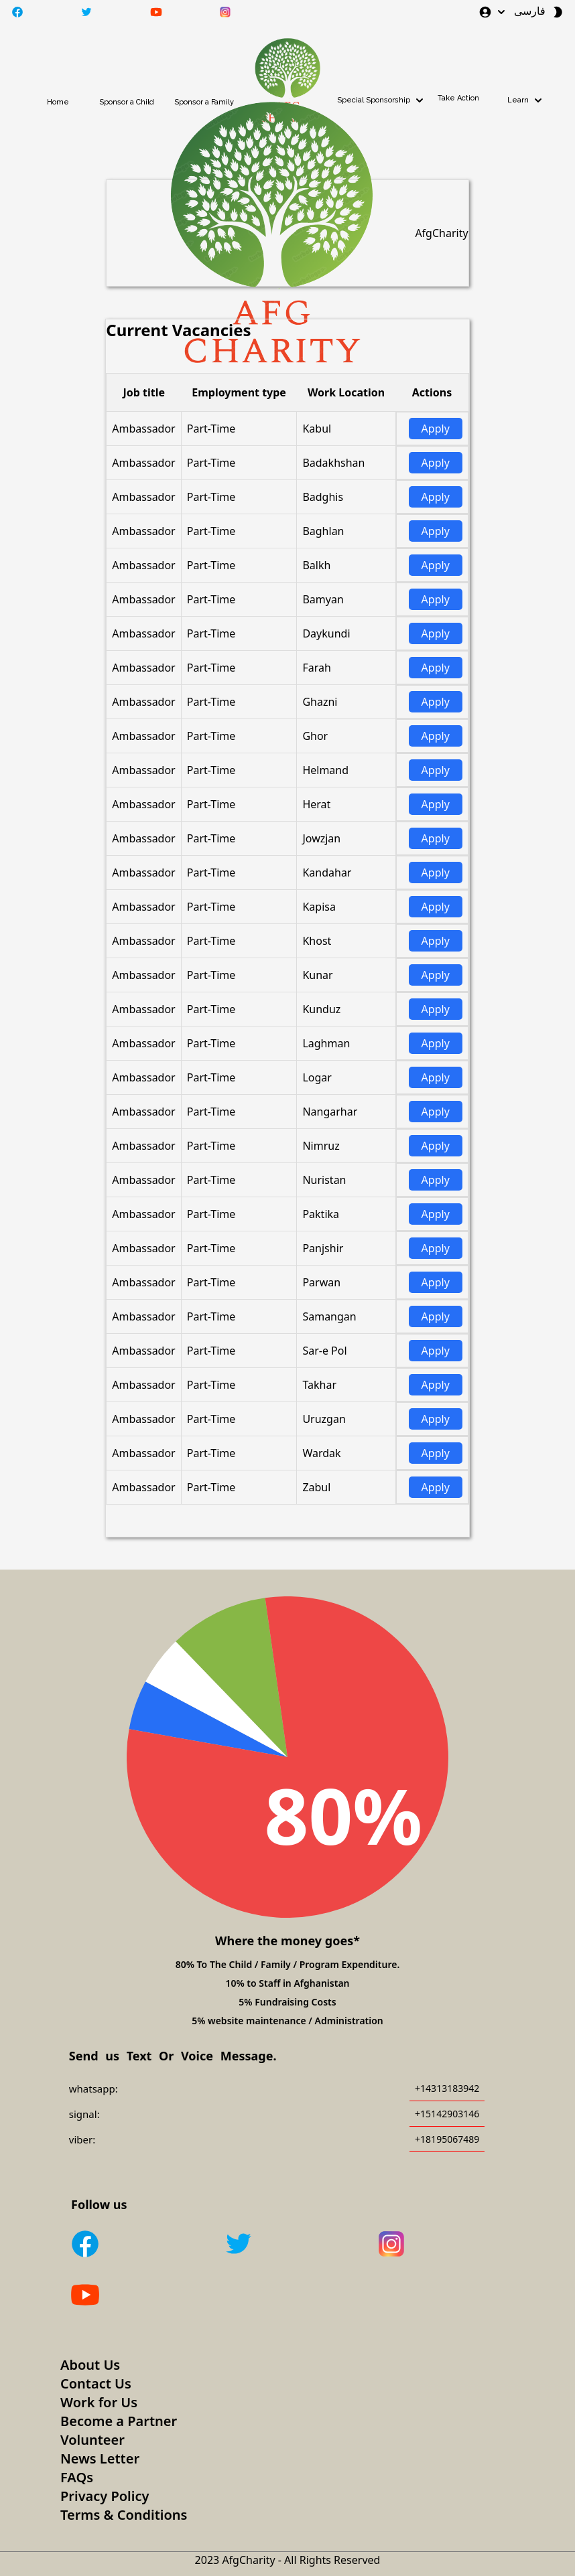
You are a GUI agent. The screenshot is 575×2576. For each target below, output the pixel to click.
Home (58, 102)
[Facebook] (138, 2246)
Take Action (458, 98)
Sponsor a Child (126, 102)
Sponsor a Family (204, 102)
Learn (526, 100)
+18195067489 (447, 2139)
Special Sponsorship (381, 100)
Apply (436, 428)
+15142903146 (447, 2113)
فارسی (530, 10)
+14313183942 (447, 2088)
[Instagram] (445, 2246)
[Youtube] (138, 2297)
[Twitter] (292, 2246)
